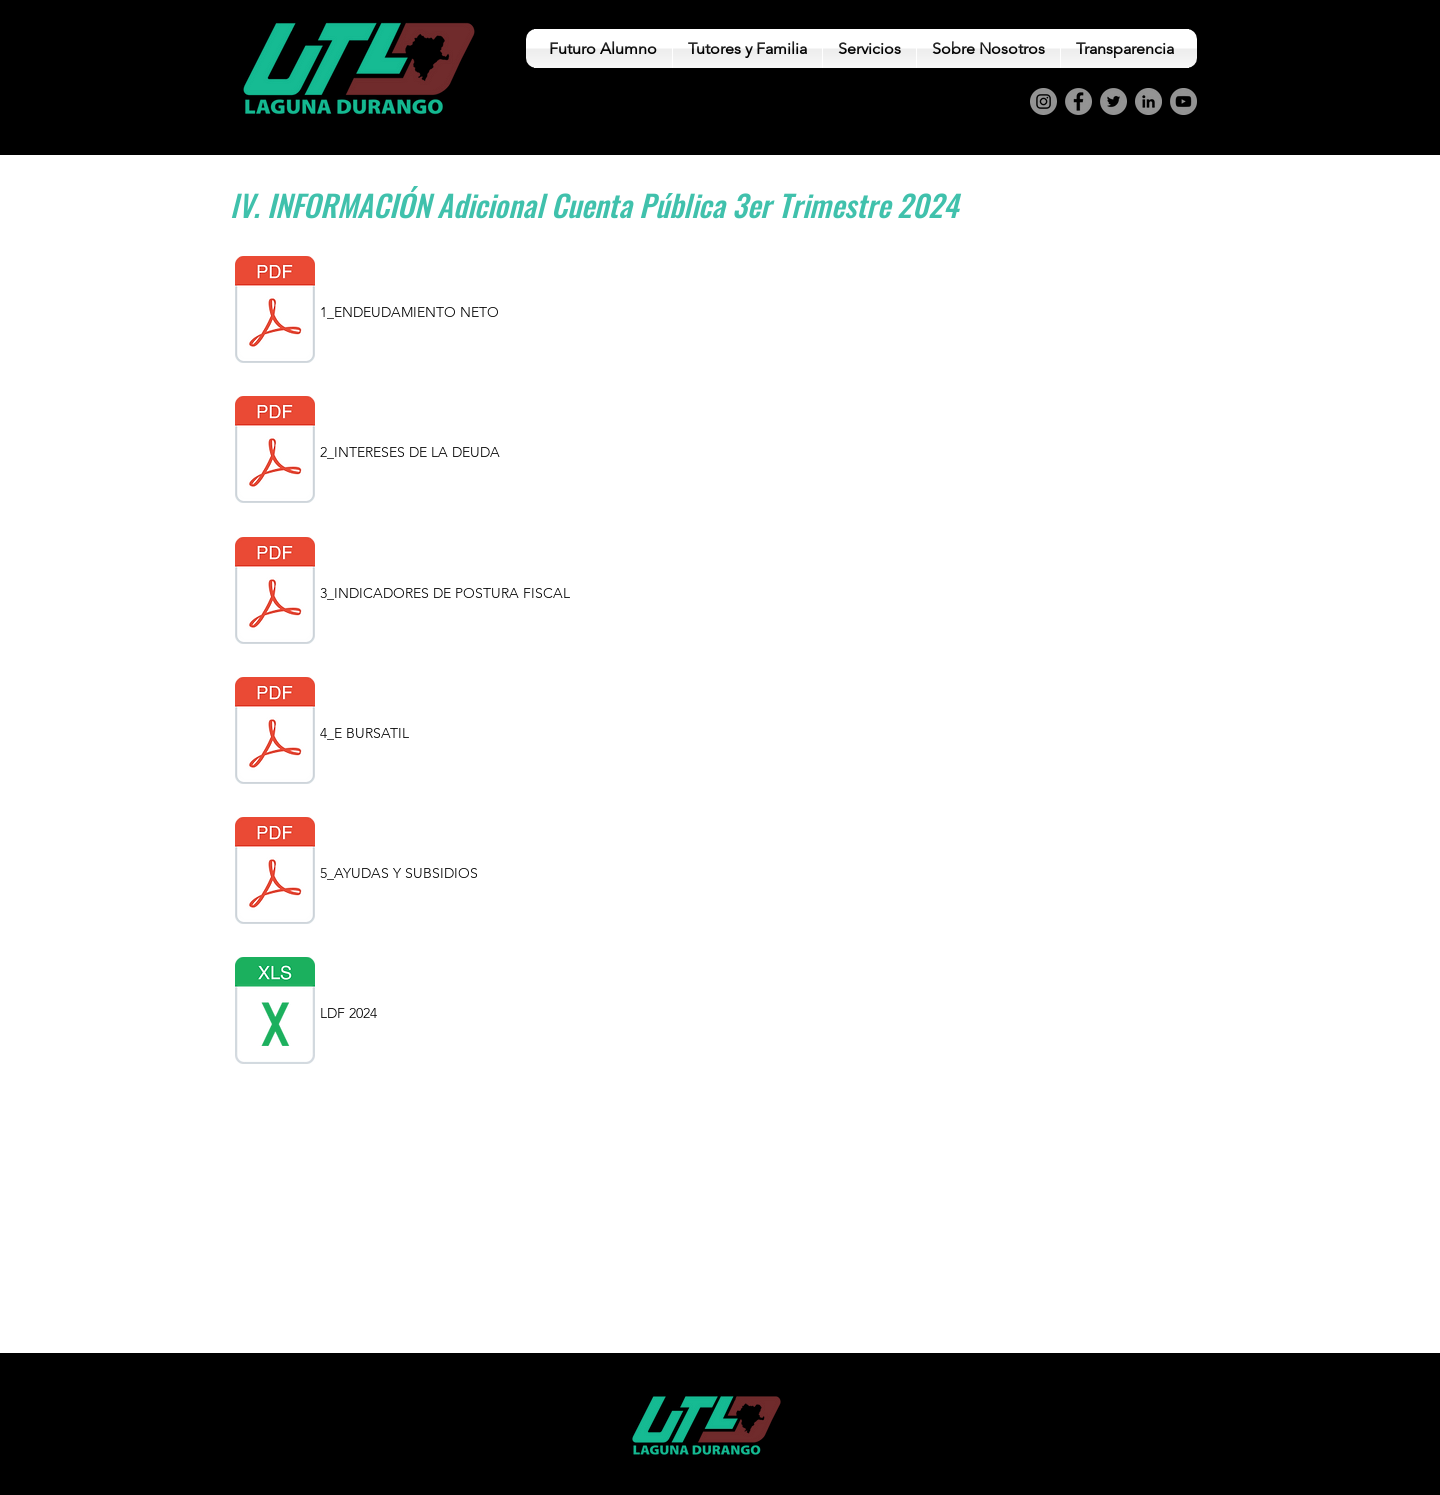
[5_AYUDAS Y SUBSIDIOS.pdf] (275, 873)
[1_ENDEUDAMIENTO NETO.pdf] (275, 312)
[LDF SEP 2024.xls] (275, 1013)
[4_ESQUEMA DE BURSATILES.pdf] (275, 733)
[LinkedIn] (1148, 101)
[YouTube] (1183, 101)
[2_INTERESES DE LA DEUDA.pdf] (275, 452)
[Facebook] (1078, 101)
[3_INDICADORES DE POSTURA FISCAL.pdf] (275, 593)
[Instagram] (1043, 101)
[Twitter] (1113, 101)
